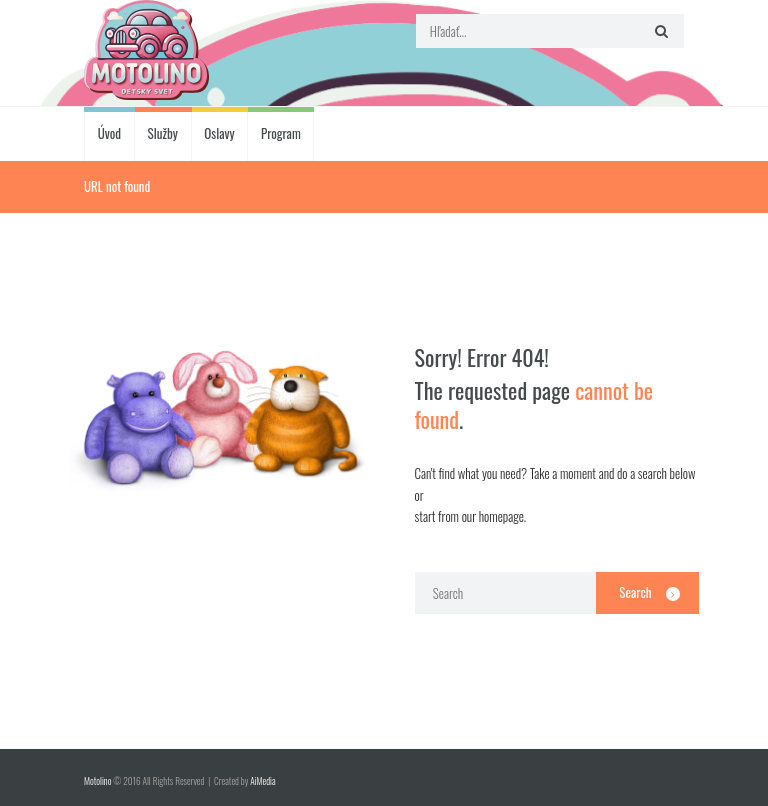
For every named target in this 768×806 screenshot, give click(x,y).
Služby (163, 133)
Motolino (97, 781)
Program (281, 133)
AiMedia (262, 781)
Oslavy (219, 133)
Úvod (109, 133)
